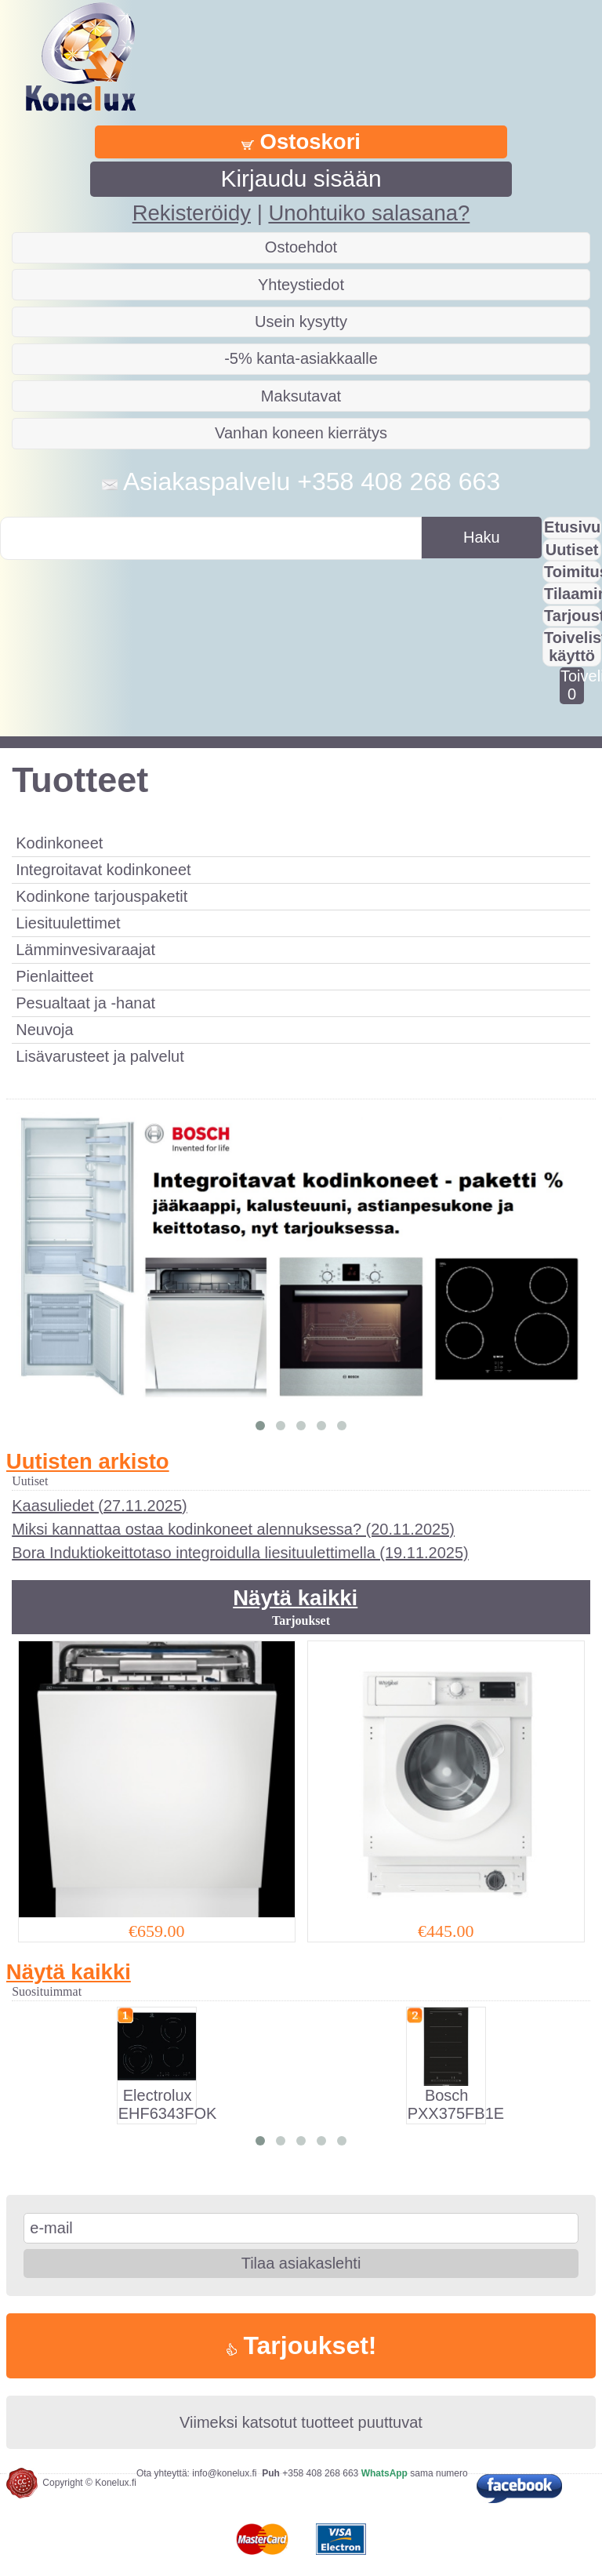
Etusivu (572, 527)
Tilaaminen (572, 593)
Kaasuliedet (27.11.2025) (99, 1505)
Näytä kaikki (295, 1598)
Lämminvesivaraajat (85, 949)
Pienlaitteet (54, 976)
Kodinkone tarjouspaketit (101, 896)
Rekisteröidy (191, 213)
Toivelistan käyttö (572, 646)
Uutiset (572, 549)
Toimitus (572, 571)
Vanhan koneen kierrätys (301, 432)
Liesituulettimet (68, 923)
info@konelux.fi (224, 2473)
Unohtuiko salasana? (369, 213)
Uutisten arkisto (87, 1461)
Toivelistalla (571, 685)
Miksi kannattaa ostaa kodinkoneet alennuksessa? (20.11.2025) (233, 1529)
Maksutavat (301, 396)
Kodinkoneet (59, 843)
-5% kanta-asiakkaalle (301, 358)
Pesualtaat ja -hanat (85, 1003)
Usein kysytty (301, 321)
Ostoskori (301, 141)
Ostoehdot (301, 247)
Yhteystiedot (301, 284)
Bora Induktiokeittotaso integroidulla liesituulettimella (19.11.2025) (240, 1552)
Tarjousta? (572, 615)
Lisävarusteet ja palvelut (100, 1056)
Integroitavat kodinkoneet (103, 869)
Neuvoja (44, 1029)
